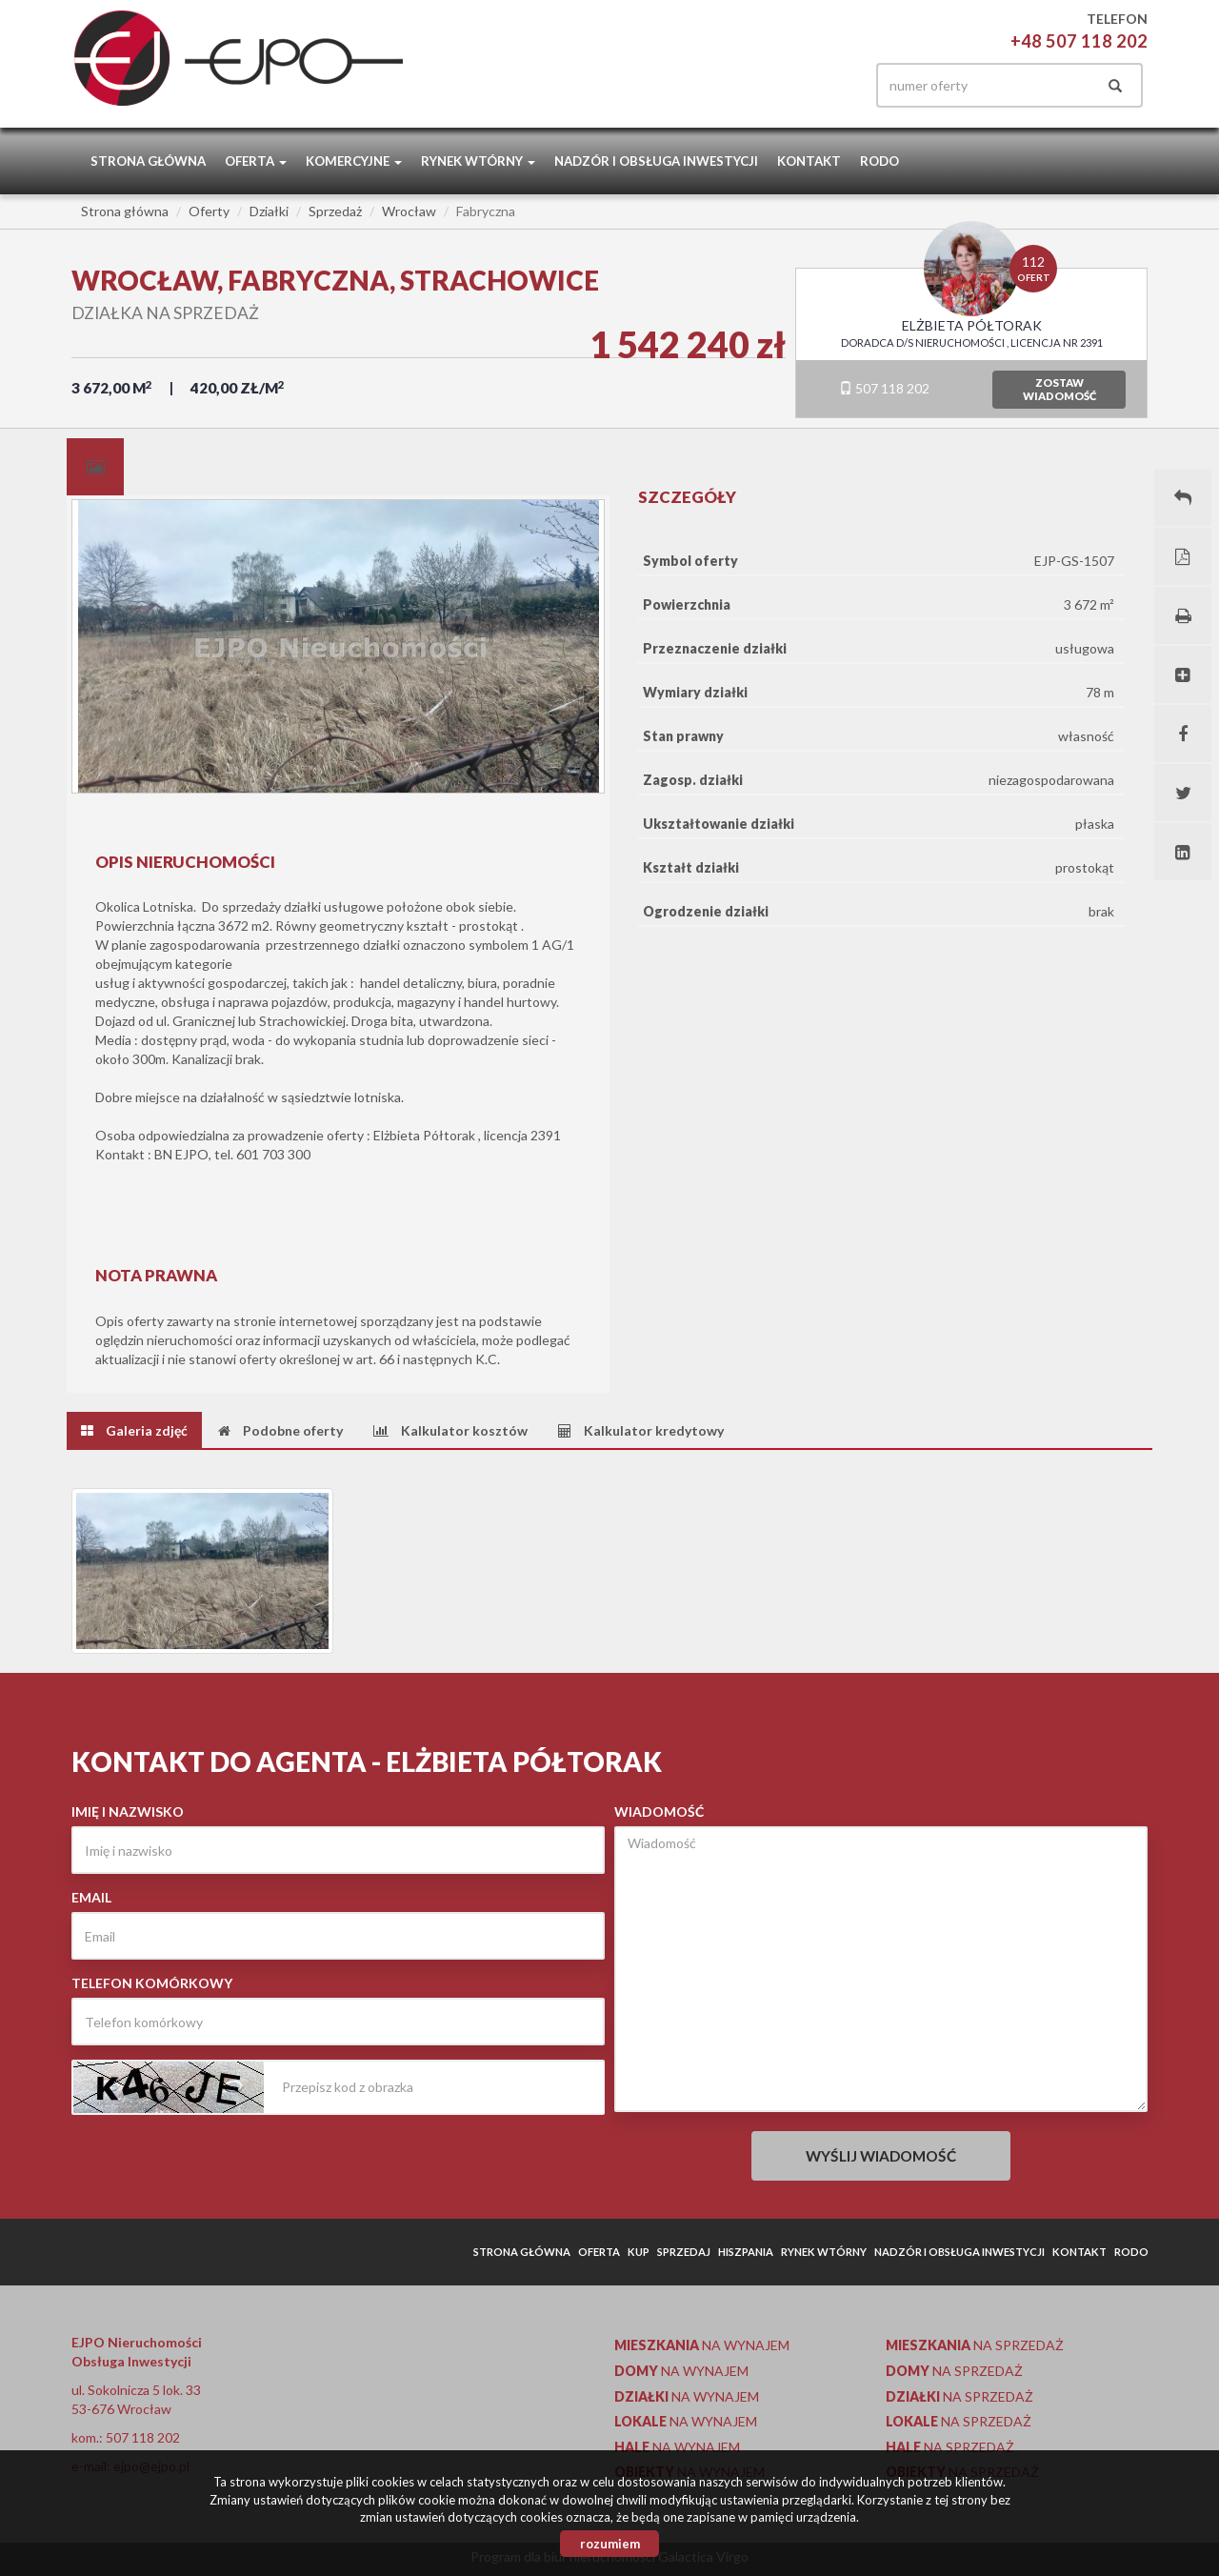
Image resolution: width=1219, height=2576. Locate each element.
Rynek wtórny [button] (478, 161)
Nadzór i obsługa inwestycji (656, 161)
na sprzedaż (975, 2345)
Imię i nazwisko (127, 1811)
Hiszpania (745, 2251)
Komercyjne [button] (354, 161)
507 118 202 (884, 388)
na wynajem (701, 2345)
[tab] (95, 466)
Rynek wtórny (824, 2251)
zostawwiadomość (1059, 389)
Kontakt (809, 161)
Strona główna (148, 161)
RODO (879, 161)
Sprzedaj (683, 2251)
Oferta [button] (256, 161)
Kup (638, 2251)
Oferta (599, 2251)
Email (91, 1897)
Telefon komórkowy (151, 1983)
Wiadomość (659, 1811)
